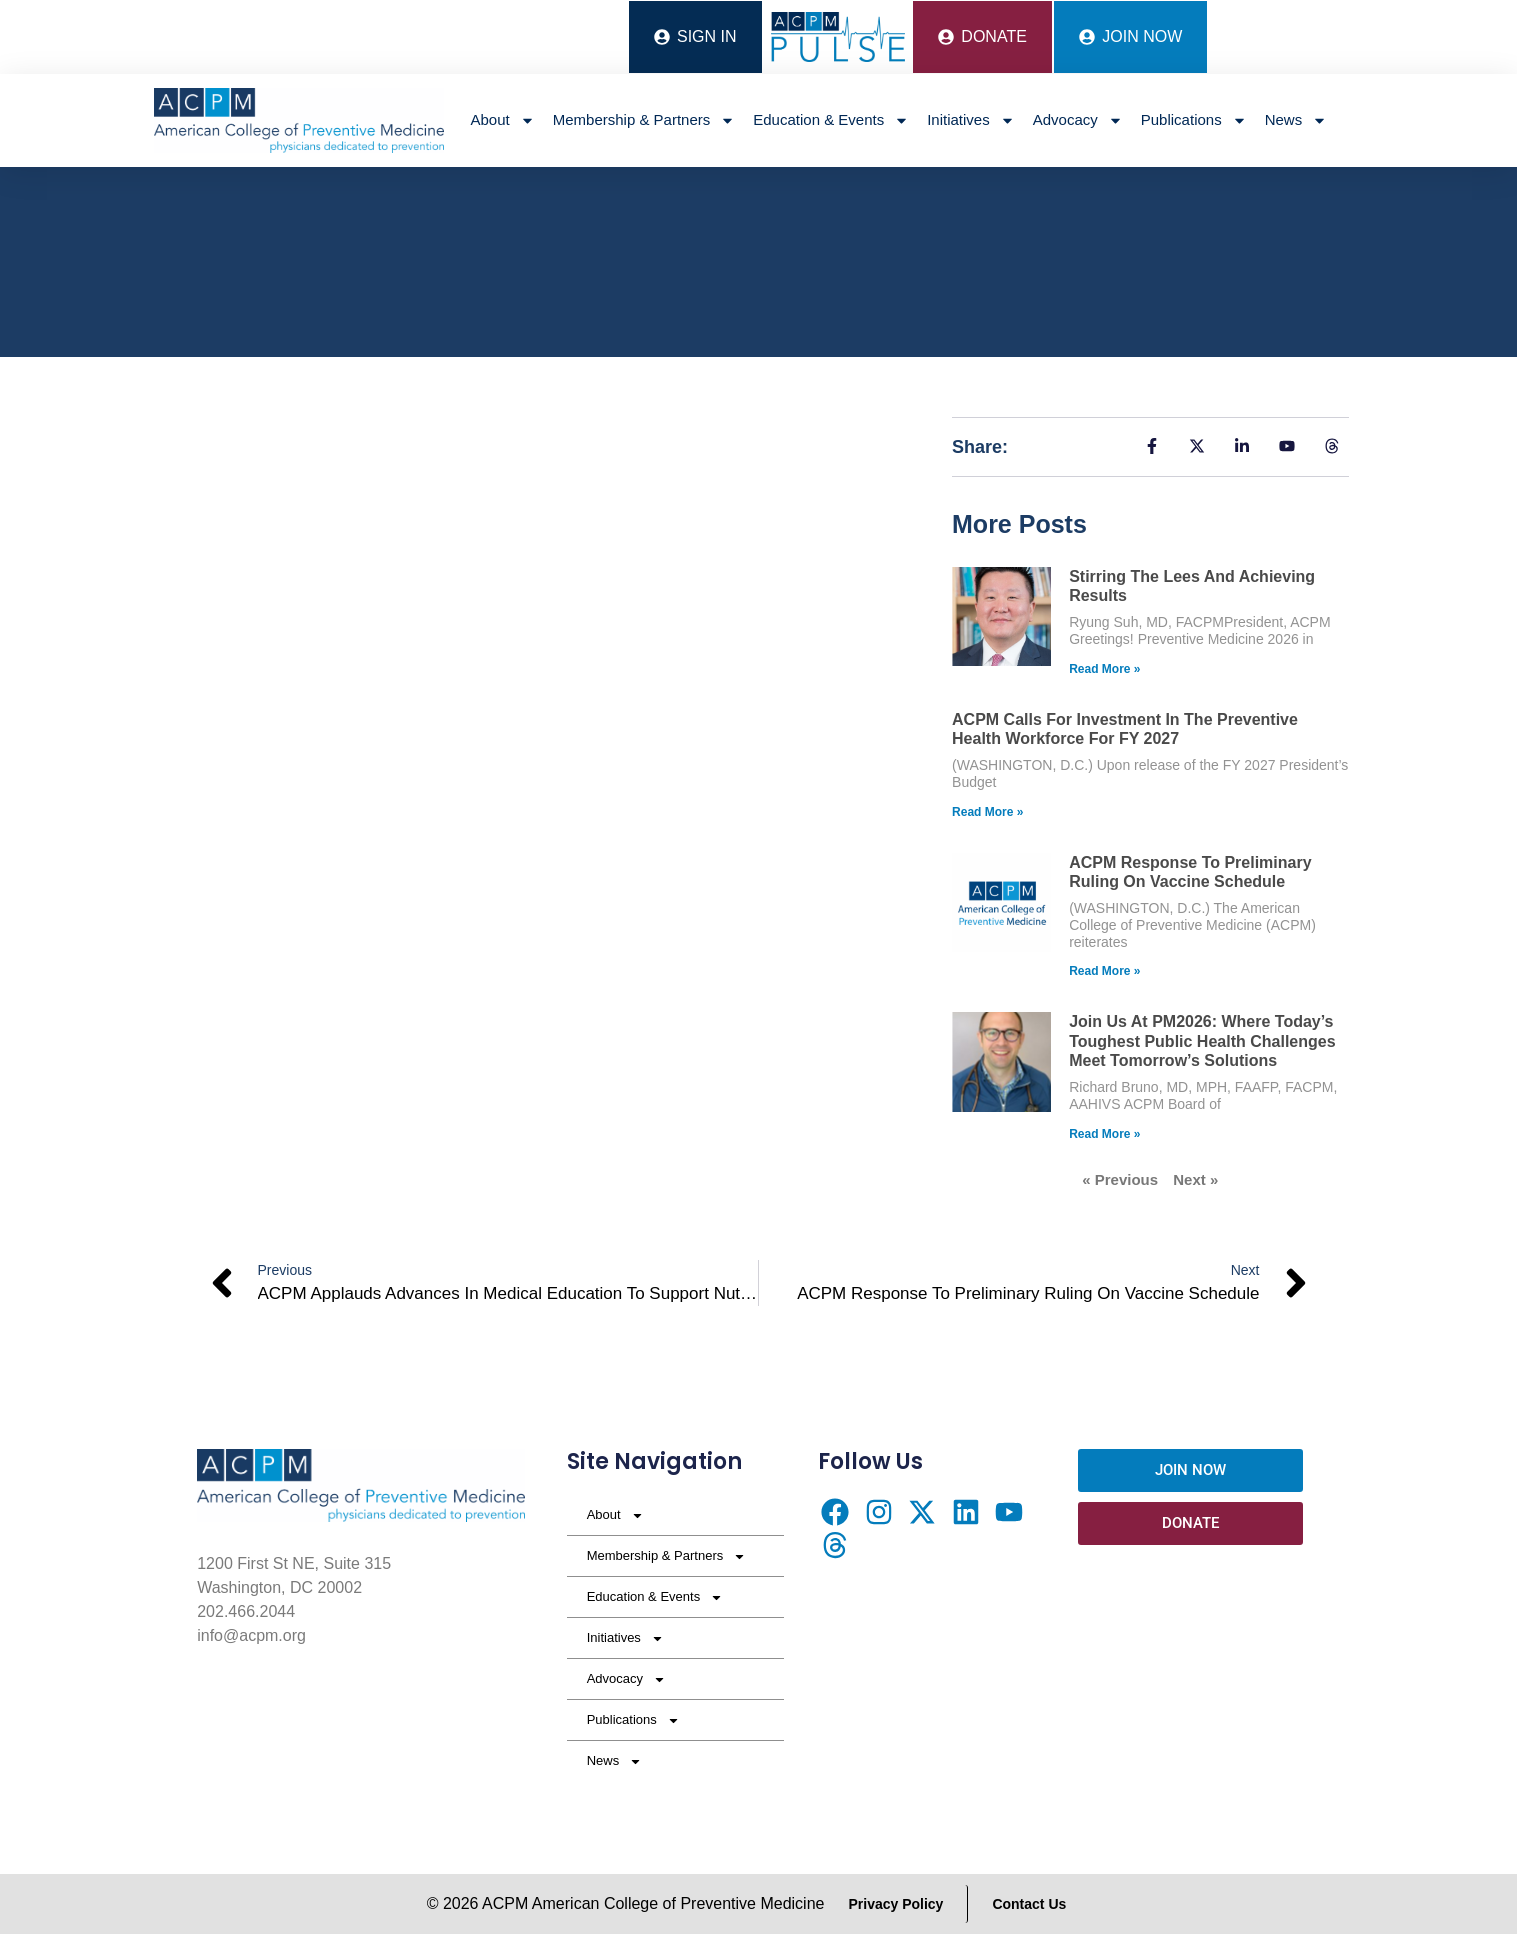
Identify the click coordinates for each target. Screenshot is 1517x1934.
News (1296, 120)
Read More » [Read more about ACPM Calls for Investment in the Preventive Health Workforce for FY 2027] (987, 812)
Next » (1195, 1179)
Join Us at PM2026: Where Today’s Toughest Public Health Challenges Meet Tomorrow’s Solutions (1202, 1040)
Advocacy (1078, 120)
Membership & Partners (644, 120)
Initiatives (971, 120)
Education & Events (831, 120)
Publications (1194, 120)
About (503, 120)
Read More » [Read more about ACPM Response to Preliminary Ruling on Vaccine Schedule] (1104, 971)
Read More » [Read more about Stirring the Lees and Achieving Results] (1104, 669)
